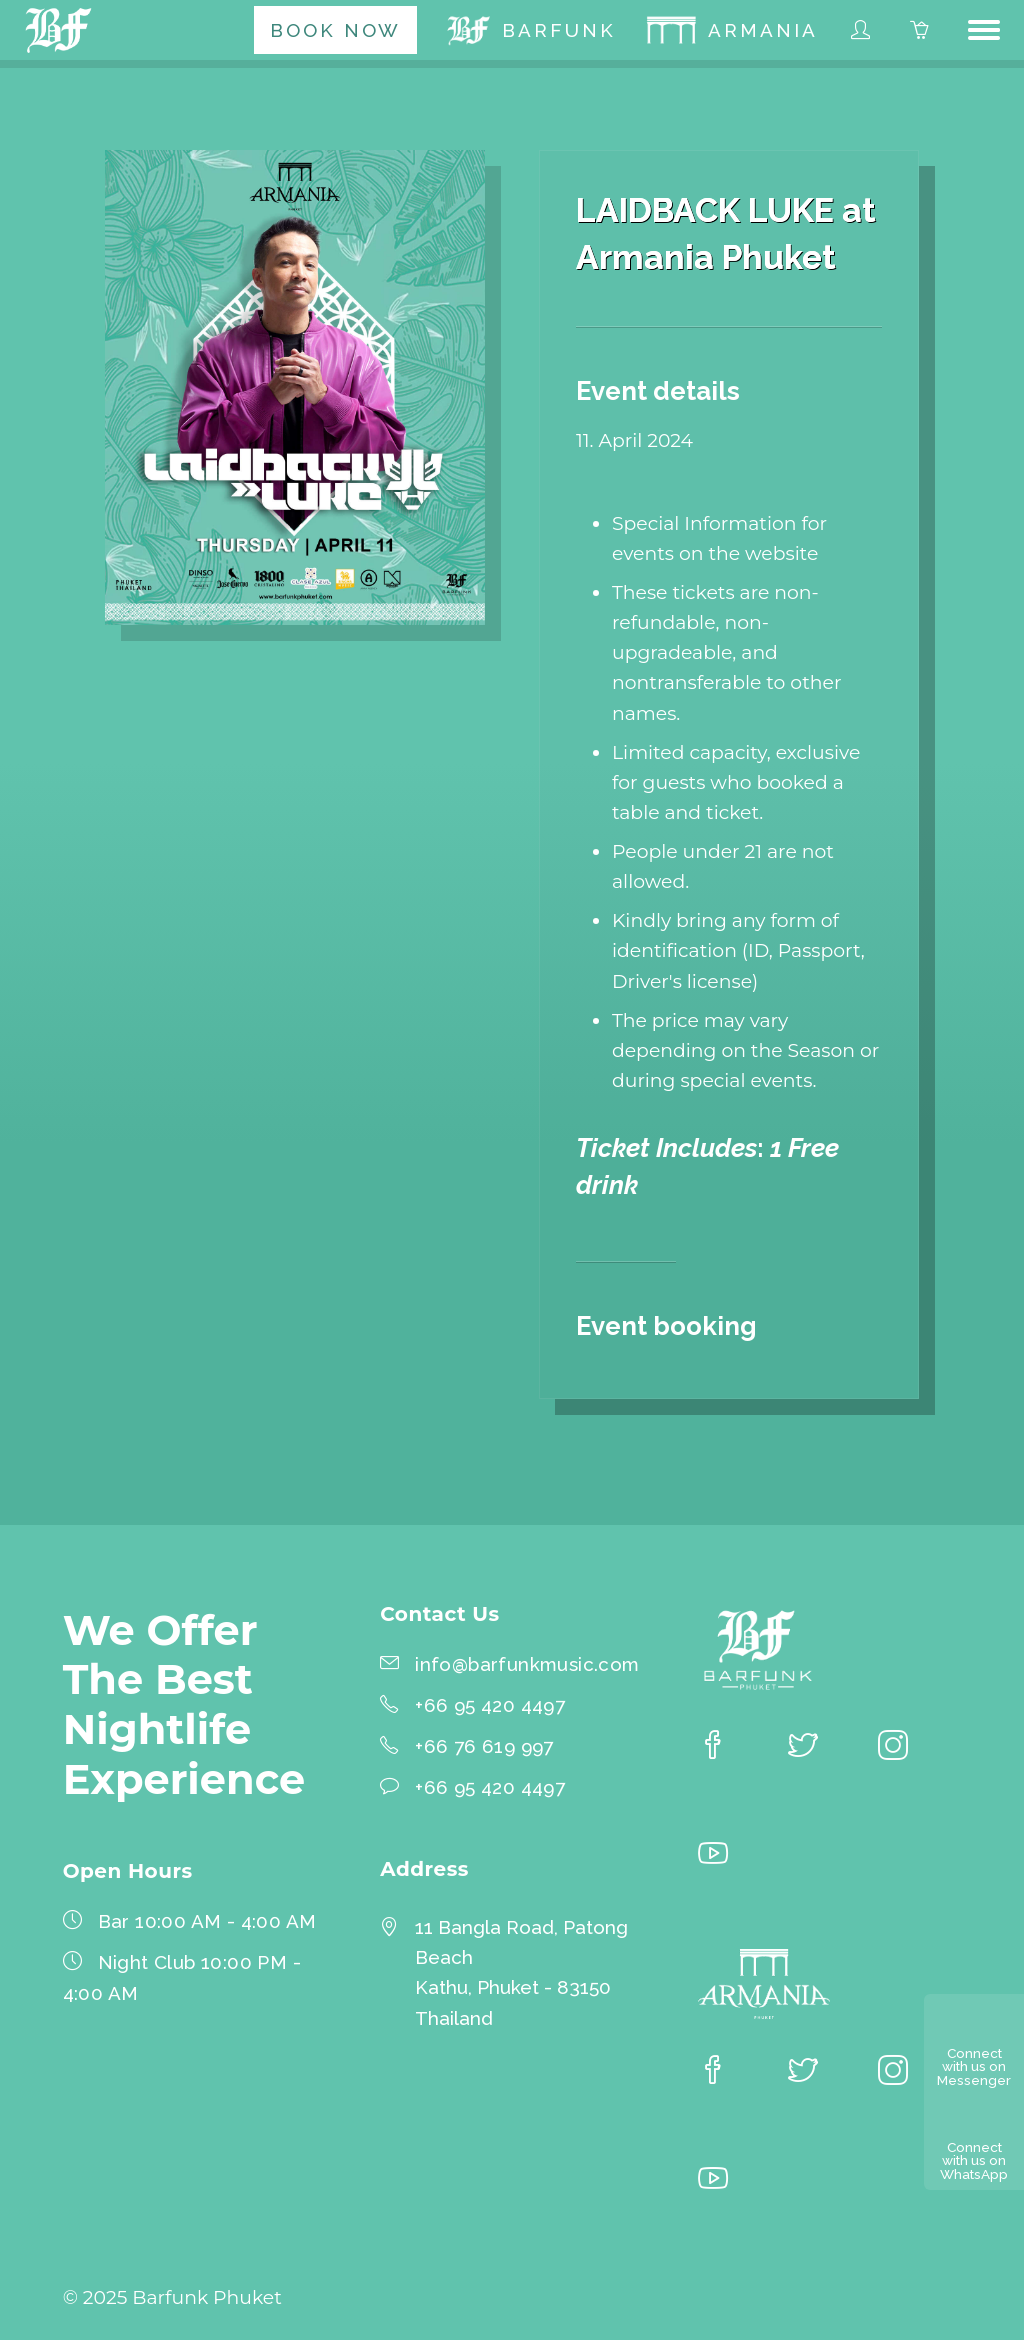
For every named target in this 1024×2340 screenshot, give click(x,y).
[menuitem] (335, 30)
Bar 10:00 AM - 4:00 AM (207, 1921)
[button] (984, 30)
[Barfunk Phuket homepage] (62, 30)
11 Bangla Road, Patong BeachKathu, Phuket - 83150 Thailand (521, 1972)
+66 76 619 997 (484, 1746)
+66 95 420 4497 (490, 1705)
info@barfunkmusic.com (527, 1664)
